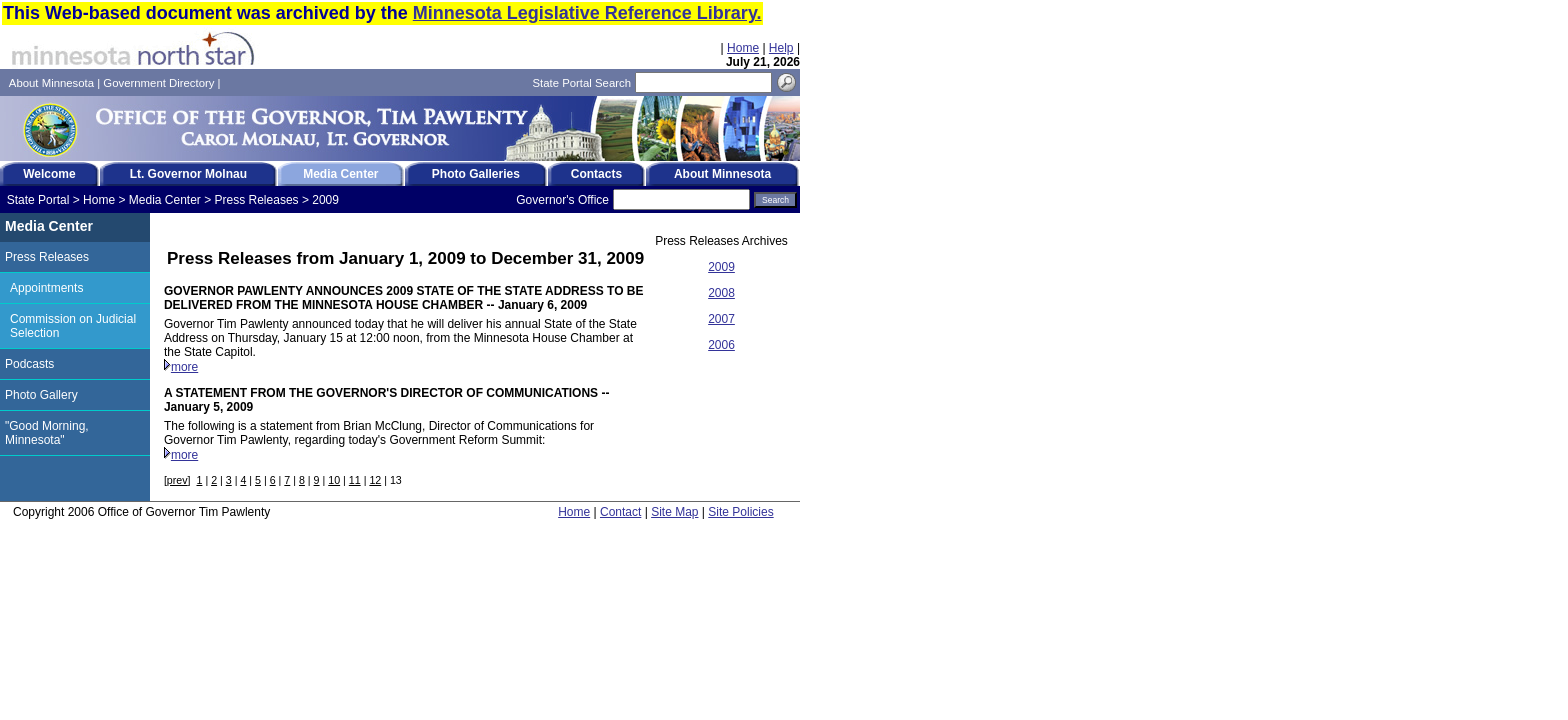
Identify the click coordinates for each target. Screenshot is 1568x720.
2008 (721, 293)
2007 (721, 319)
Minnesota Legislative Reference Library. (587, 13)
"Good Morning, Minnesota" (47, 433)
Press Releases (257, 200)
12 (375, 480)
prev (177, 480)
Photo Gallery (41, 395)
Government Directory (158, 83)
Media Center (165, 200)
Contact (620, 512)
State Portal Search (581, 83)
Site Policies (740, 512)
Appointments (46, 288)
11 (355, 480)
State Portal (38, 200)
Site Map (674, 512)
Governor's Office (562, 200)
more (184, 367)
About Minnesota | (56, 83)
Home (743, 48)
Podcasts (29, 364)
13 (396, 480)
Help (781, 48)
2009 (325, 200)
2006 (721, 345)
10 (334, 480)
